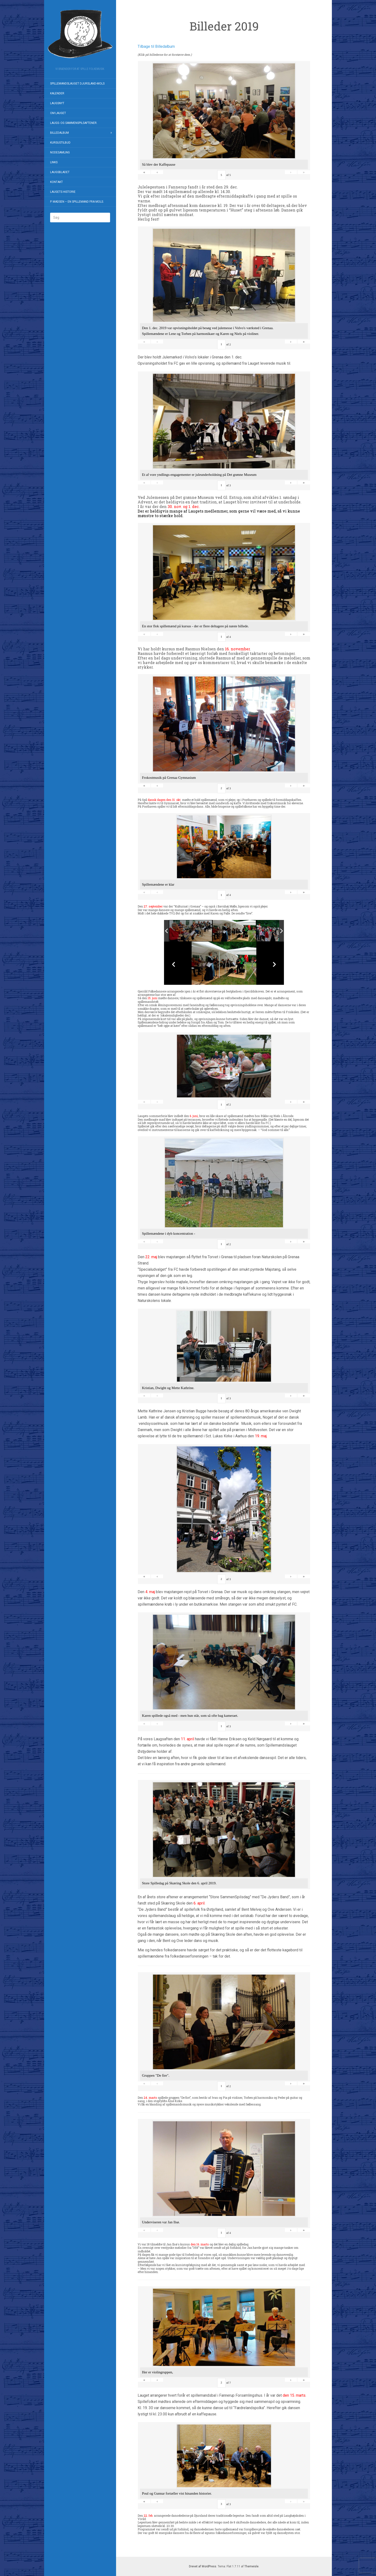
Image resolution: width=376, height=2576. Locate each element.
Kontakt (56, 182)
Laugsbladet (60, 172)
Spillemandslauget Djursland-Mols (77, 83)
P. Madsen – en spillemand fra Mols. (77, 201)
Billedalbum (59, 132)
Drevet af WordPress (202, 2566)
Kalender (57, 93)
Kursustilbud (60, 142)
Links (54, 162)
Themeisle (251, 2566)
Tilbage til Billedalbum (156, 46)
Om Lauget (58, 113)
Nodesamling (60, 152)
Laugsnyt (57, 103)
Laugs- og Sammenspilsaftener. (73, 123)
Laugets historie (63, 192)
